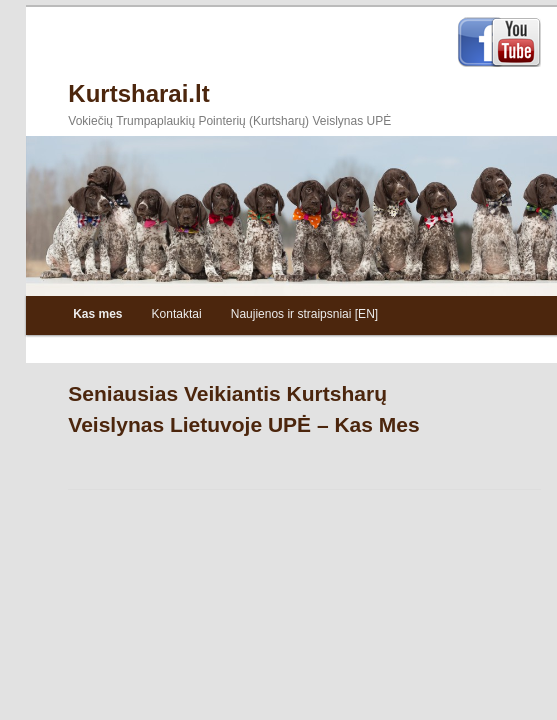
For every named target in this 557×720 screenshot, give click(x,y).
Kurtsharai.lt (138, 93)
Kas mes (97, 314)
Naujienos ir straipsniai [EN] (304, 314)
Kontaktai (177, 314)
